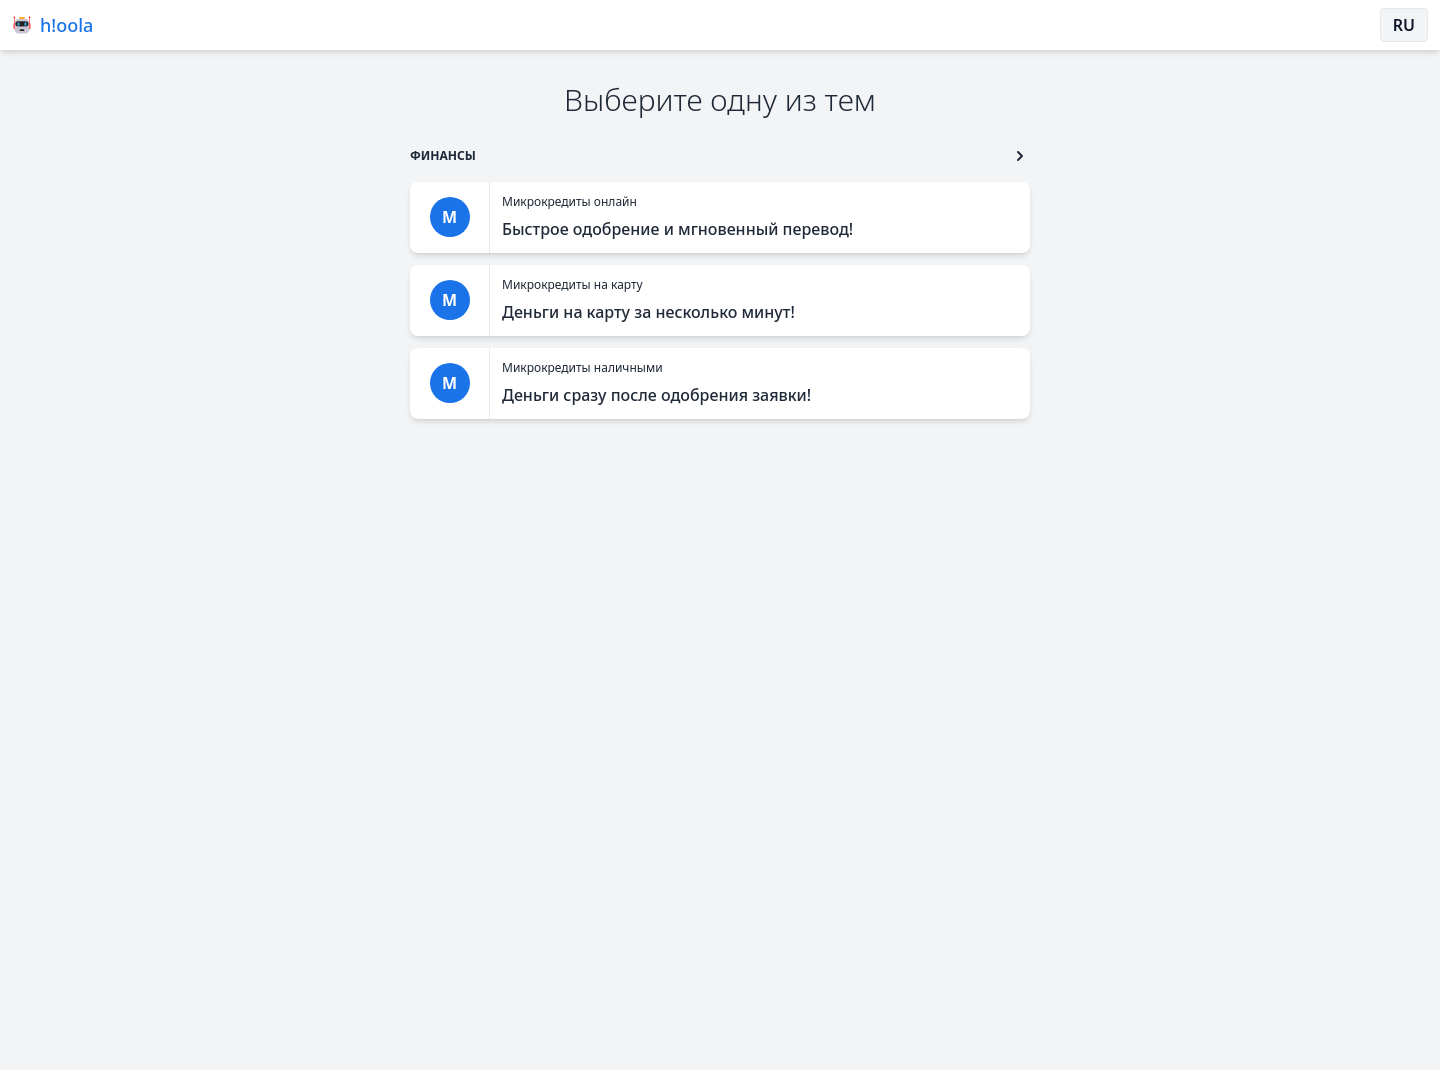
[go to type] (443, 155)
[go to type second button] (1020, 156)
